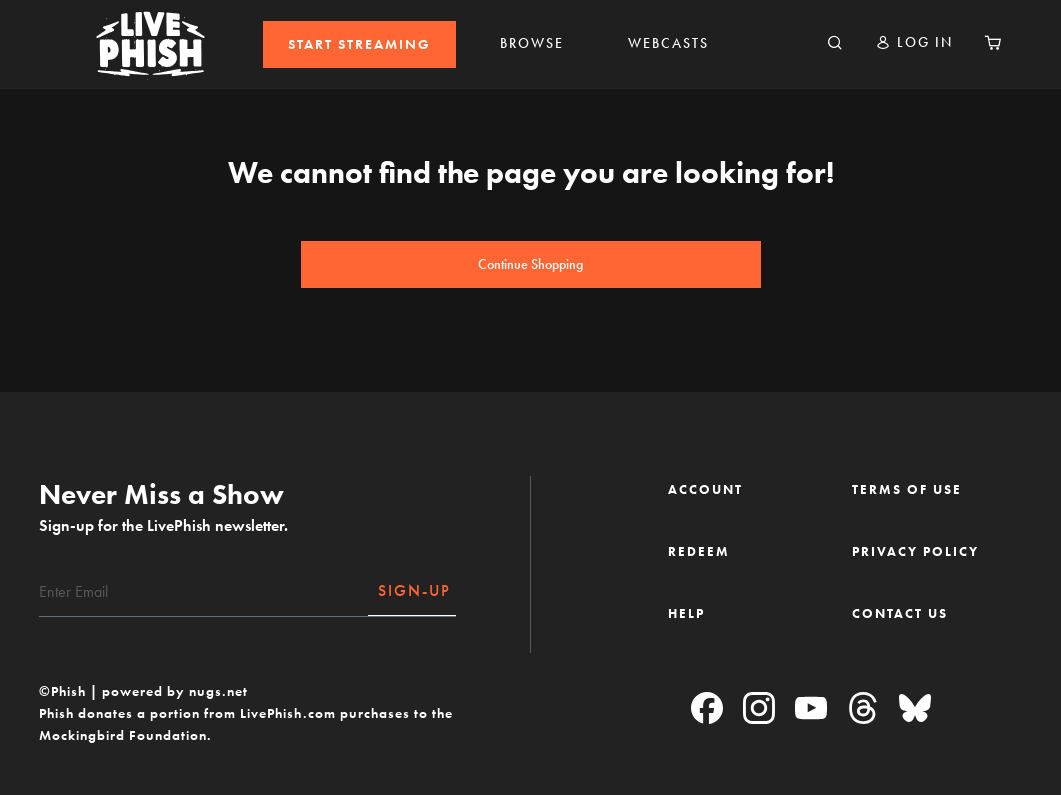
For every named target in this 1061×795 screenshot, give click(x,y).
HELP (686, 613)
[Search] (835, 44)
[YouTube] (811, 709)
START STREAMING (359, 44)
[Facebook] (707, 709)
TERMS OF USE (907, 489)
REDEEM (699, 551)
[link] (359, 44)
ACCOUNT (705, 489)
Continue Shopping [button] (530, 264)
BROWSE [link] (532, 43)
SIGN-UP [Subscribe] (414, 590)
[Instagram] (759, 709)
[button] (914, 42)
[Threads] (863, 709)
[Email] (204, 592)
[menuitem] (359, 44)
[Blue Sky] (915, 709)
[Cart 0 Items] (993, 44)
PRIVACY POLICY (915, 551)
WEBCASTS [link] (668, 43)
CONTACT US (900, 613)
